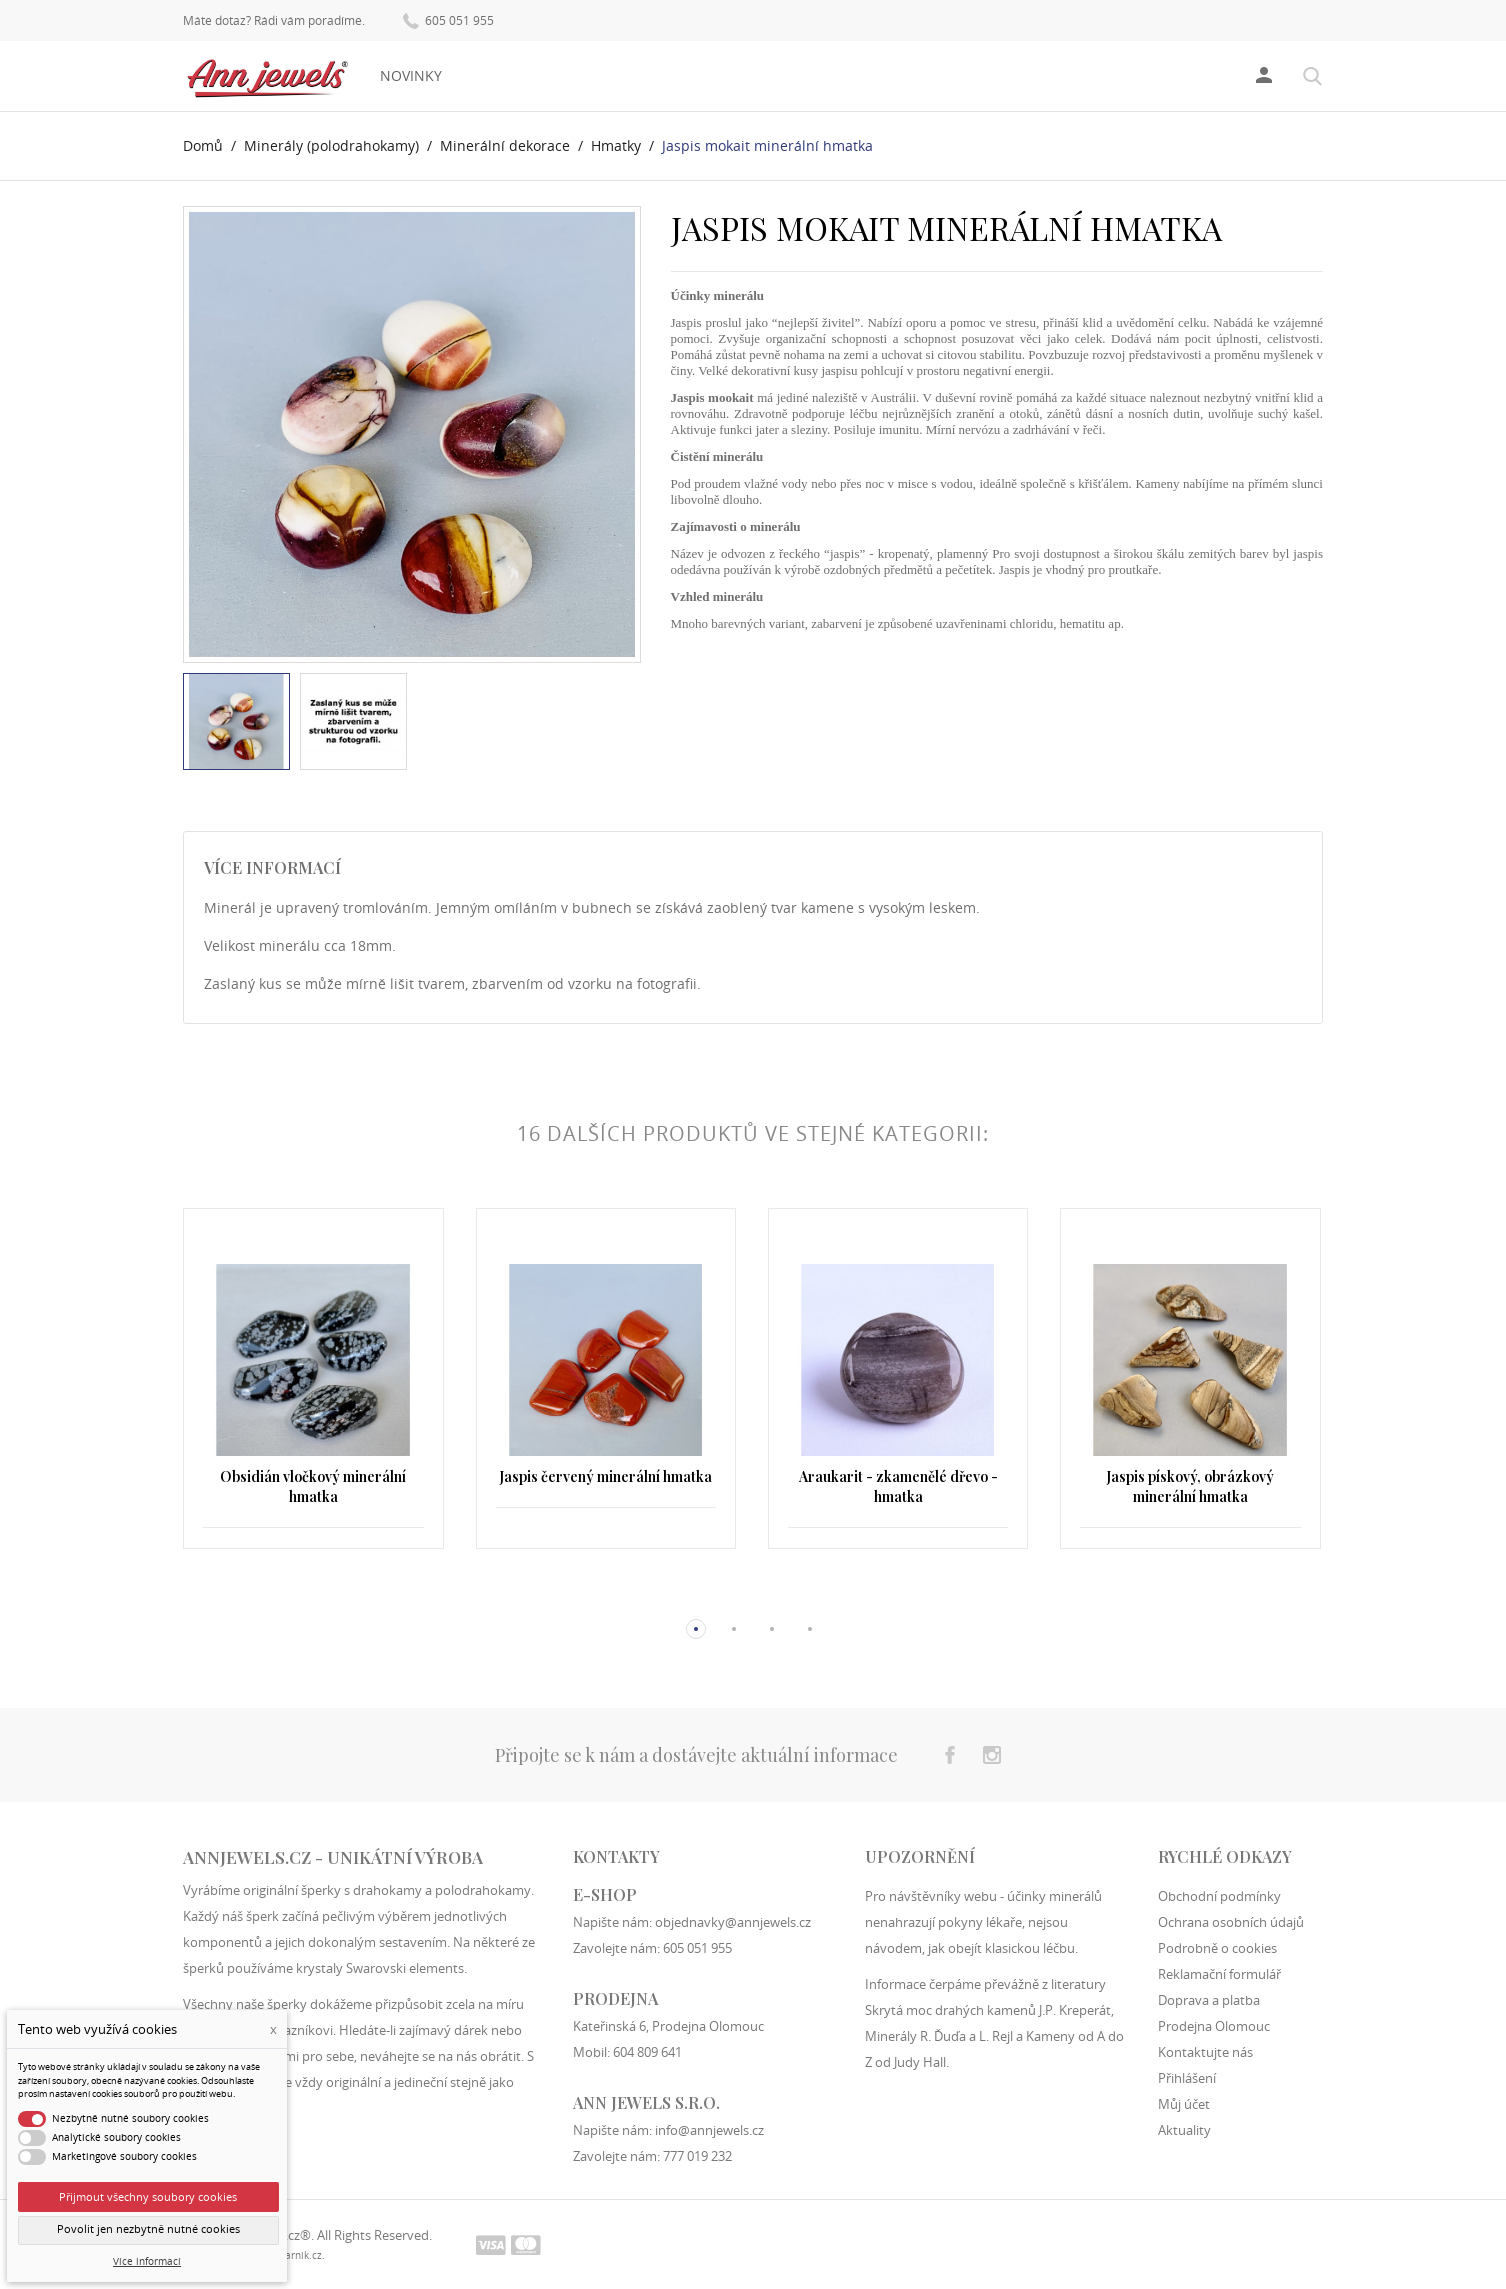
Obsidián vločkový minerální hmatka (313, 1486)
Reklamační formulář (1219, 1974)
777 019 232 (697, 2156)
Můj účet (1184, 2104)
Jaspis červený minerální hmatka (605, 1476)
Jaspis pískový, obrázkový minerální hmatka (1190, 1486)
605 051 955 (448, 19)
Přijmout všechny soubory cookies (148, 2196)
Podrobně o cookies (1217, 1948)
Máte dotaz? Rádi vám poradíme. (274, 21)
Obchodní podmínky (1219, 1896)
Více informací (147, 2261)
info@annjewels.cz (709, 2130)
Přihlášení (1187, 2078)
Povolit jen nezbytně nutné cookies (148, 2229)
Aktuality (1184, 2130)
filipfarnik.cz (293, 2255)
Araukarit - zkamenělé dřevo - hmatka (898, 1486)
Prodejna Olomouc (1214, 2026)
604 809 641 (647, 2052)
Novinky (411, 75)
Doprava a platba (1209, 2000)
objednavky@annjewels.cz (733, 1922)
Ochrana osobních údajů (1231, 1922)
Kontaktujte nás (1205, 2052)
